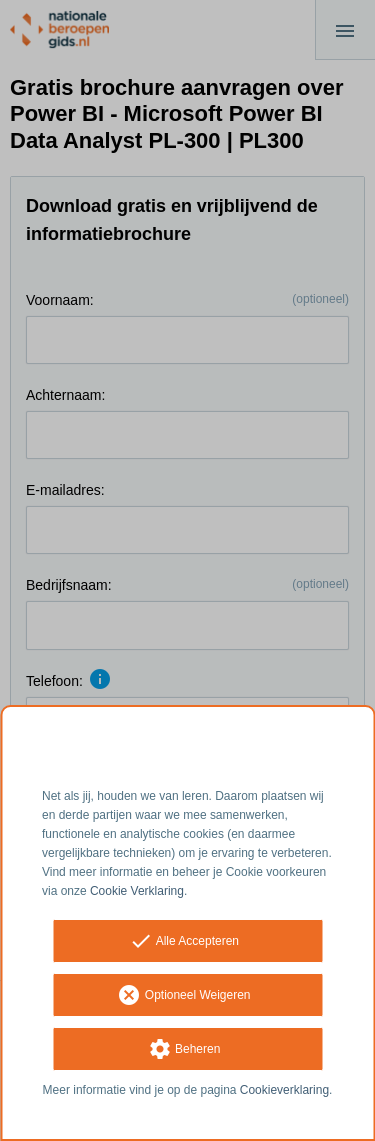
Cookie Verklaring (137, 891)
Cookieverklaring (284, 1090)
